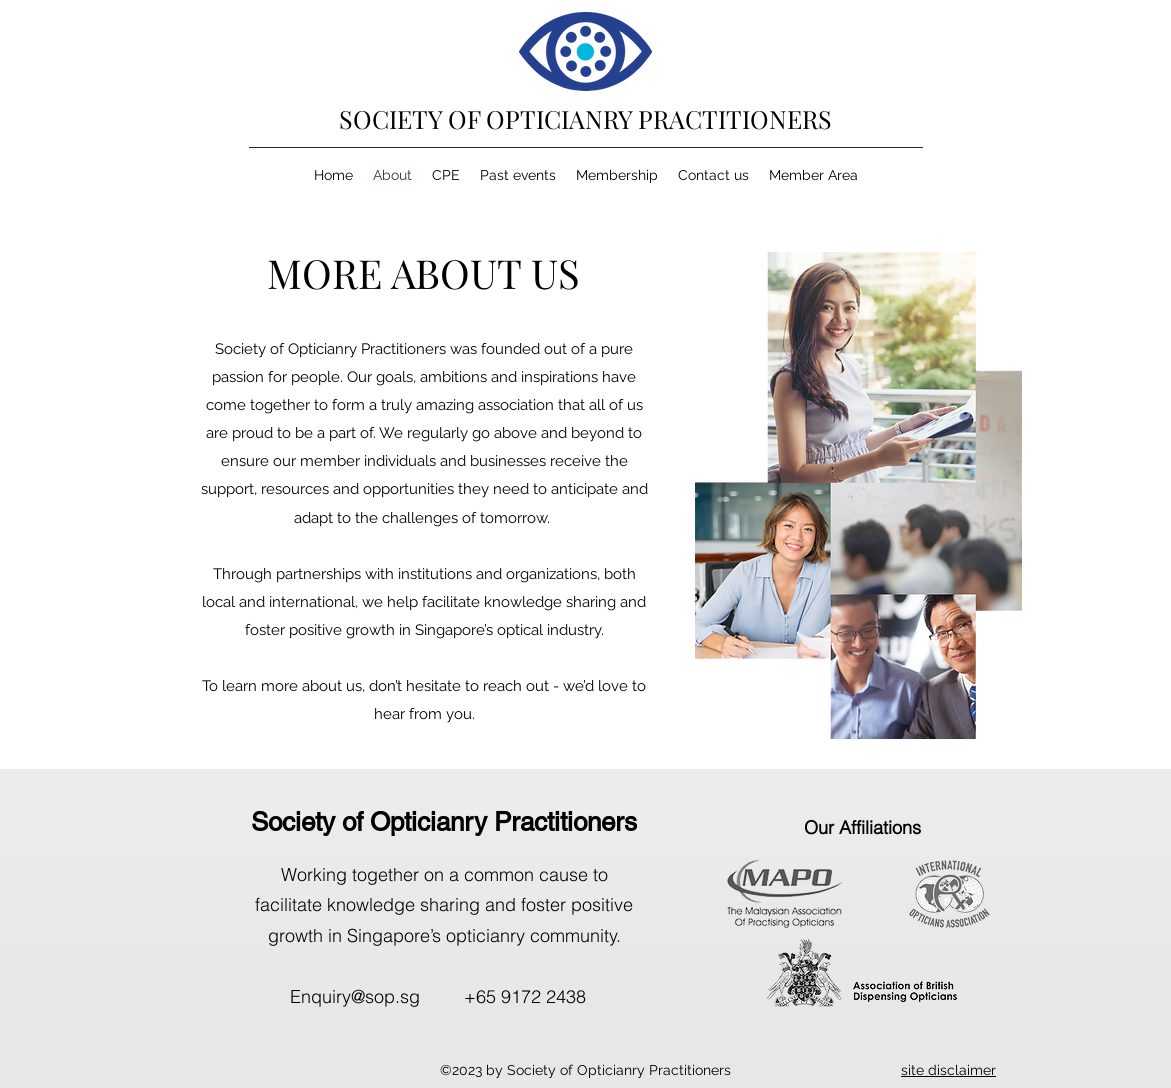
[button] (948, 1070)
